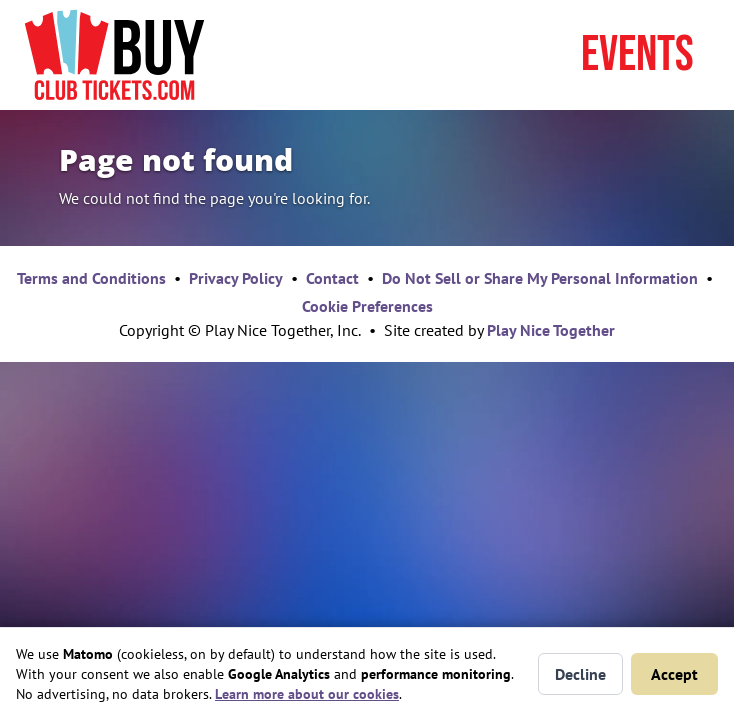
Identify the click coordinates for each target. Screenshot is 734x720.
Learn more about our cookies (307, 694)
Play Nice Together (551, 330)
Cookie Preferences (367, 306)
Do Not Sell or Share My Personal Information (540, 278)
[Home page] (114, 55)
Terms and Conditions (91, 278)
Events (637, 55)
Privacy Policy (236, 278)
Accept (674, 674)
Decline (580, 674)
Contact (332, 278)
